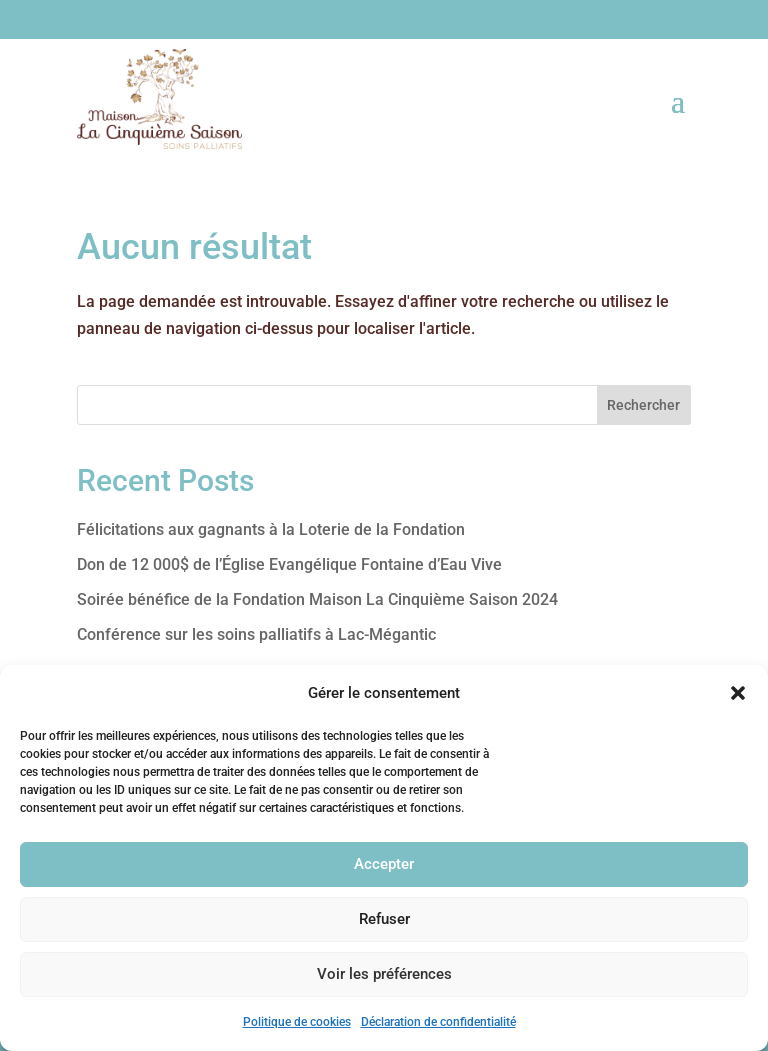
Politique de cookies (297, 1022)
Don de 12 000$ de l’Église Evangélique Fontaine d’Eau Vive (289, 564)
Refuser (384, 919)
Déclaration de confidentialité (438, 1022)
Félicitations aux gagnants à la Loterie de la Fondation (271, 529)
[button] (738, 693)
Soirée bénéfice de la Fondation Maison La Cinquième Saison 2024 (317, 599)
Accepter (384, 864)
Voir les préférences (384, 974)
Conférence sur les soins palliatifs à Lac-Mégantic (256, 634)
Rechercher (643, 405)
